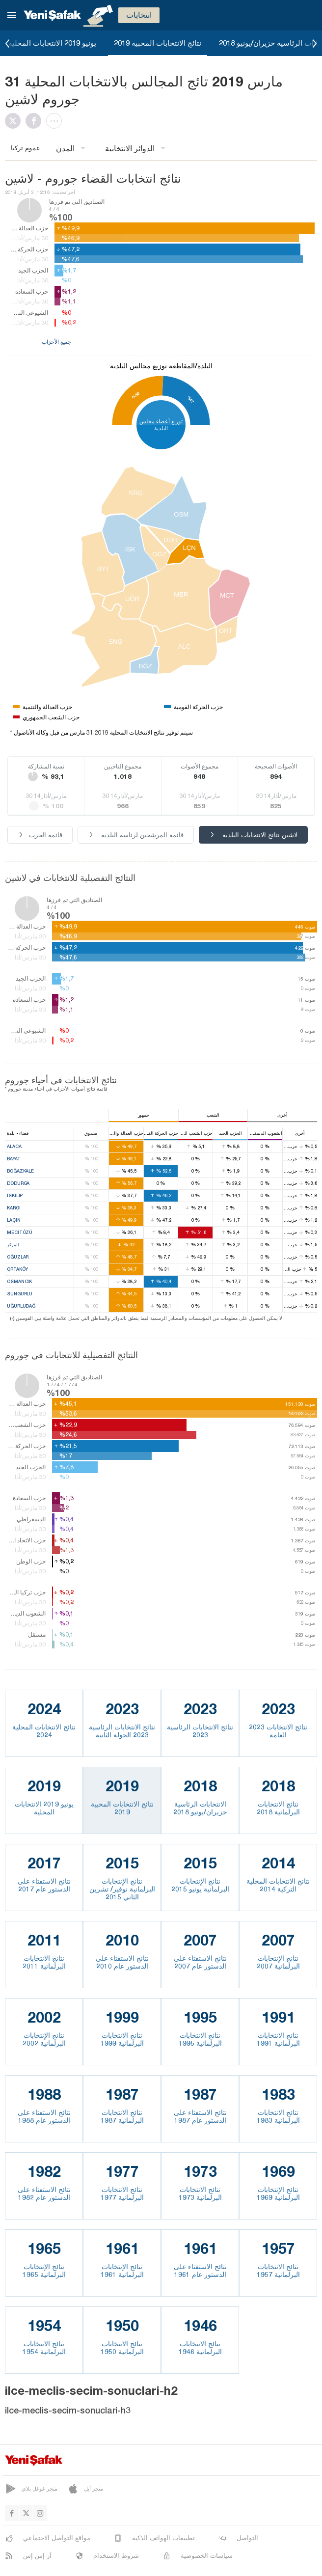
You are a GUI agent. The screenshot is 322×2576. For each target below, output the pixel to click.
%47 (190, 399)
